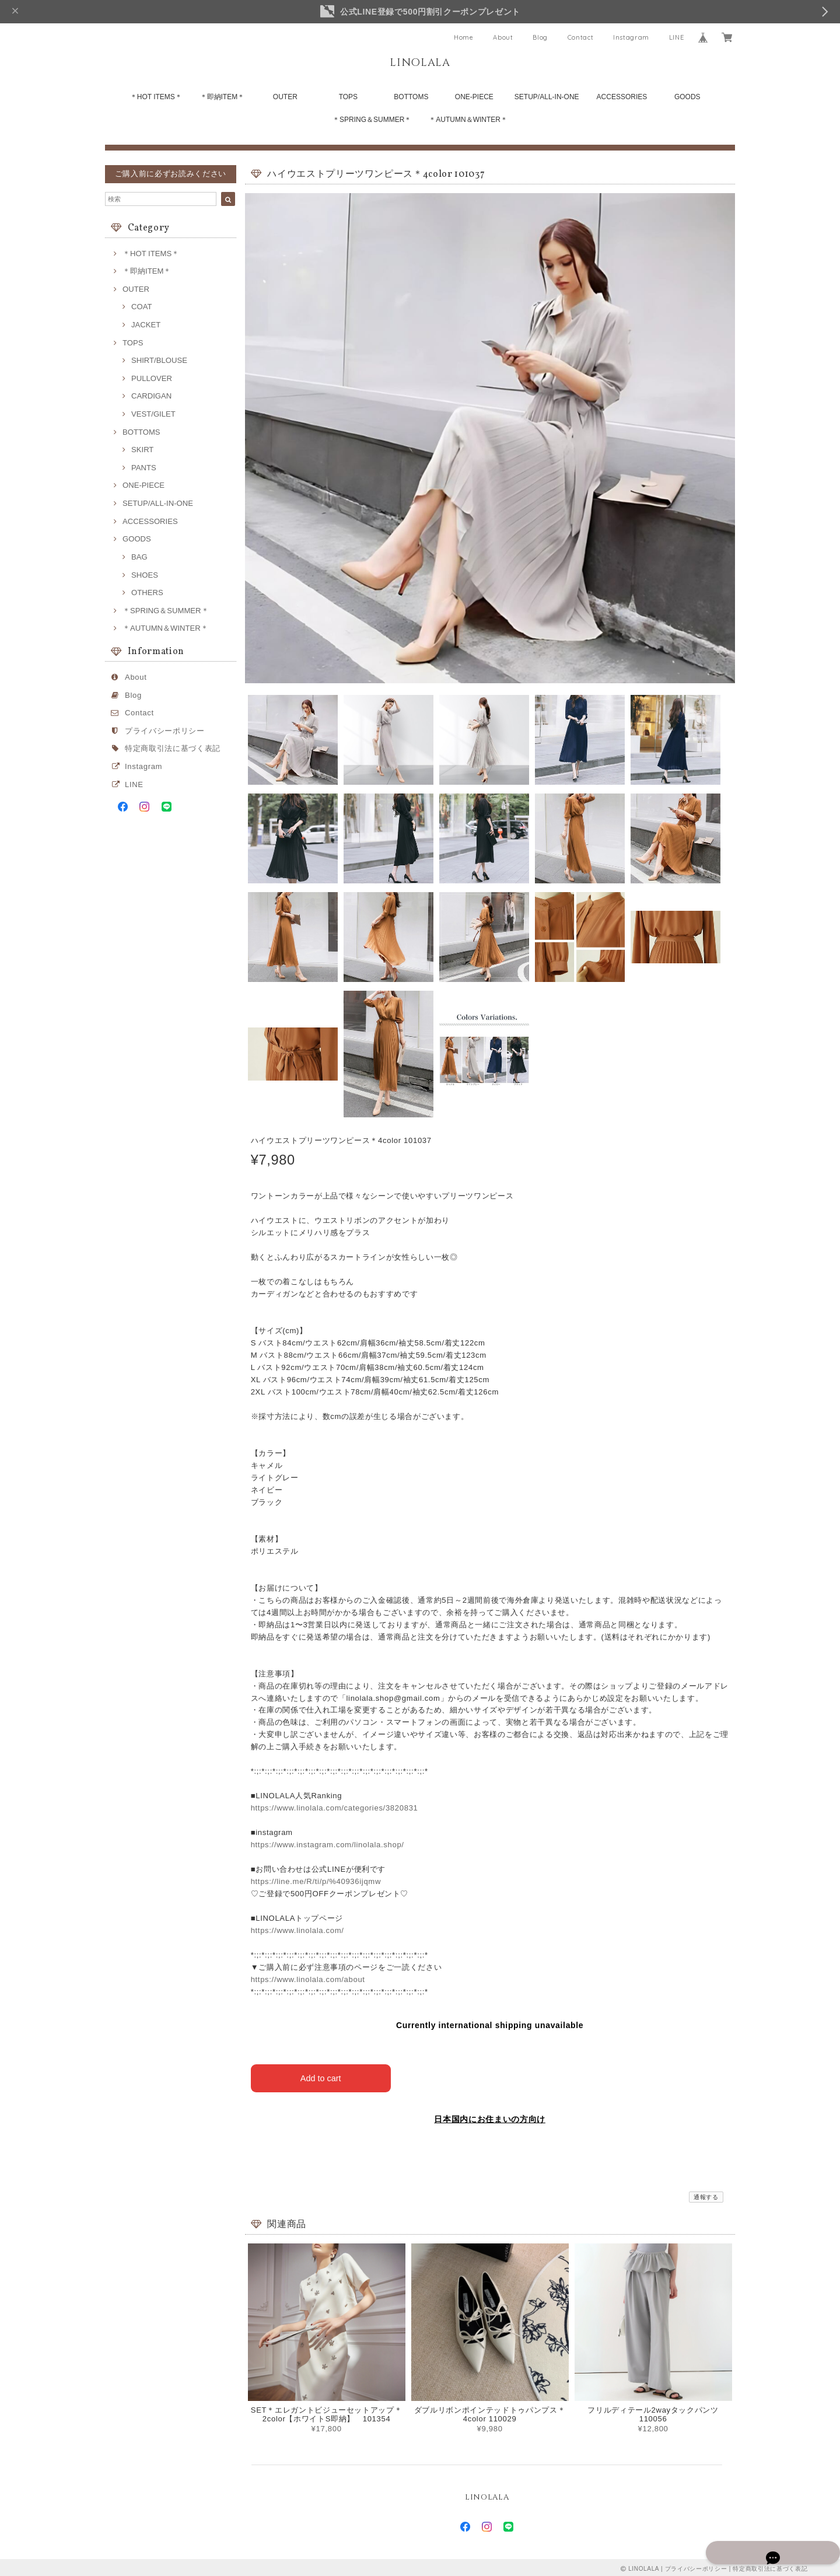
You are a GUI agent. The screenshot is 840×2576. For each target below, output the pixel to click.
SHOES (144, 575)
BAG (139, 557)
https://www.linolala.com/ (297, 1930)
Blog (540, 37)
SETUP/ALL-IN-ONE (546, 97)
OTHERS (147, 592)
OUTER (285, 97)
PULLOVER (151, 378)
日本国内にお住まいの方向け (489, 2116)
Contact (581, 37)
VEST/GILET (153, 414)
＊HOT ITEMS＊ (156, 97)
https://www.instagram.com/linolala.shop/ (327, 1844)
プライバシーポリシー (165, 730)
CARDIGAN (151, 396)
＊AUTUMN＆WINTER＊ (468, 120)
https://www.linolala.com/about (308, 1979)
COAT (141, 306)
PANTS (143, 467)
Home (464, 37)
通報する (706, 2194)
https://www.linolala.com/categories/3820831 (334, 1807)
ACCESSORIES (622, 97)
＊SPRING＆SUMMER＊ (371, 120)
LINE (676, 37)
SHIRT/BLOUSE (159, 360)
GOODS (687, 97)
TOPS (348, 97)
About (503, 37)
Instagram (631, 37)
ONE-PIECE (474, 97)
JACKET (145, 324)
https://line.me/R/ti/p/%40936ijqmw (316, 1881)
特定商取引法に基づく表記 (172, 748)
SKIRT (142, 449)
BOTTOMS (411, 97)
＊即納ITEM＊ (222, 97)
